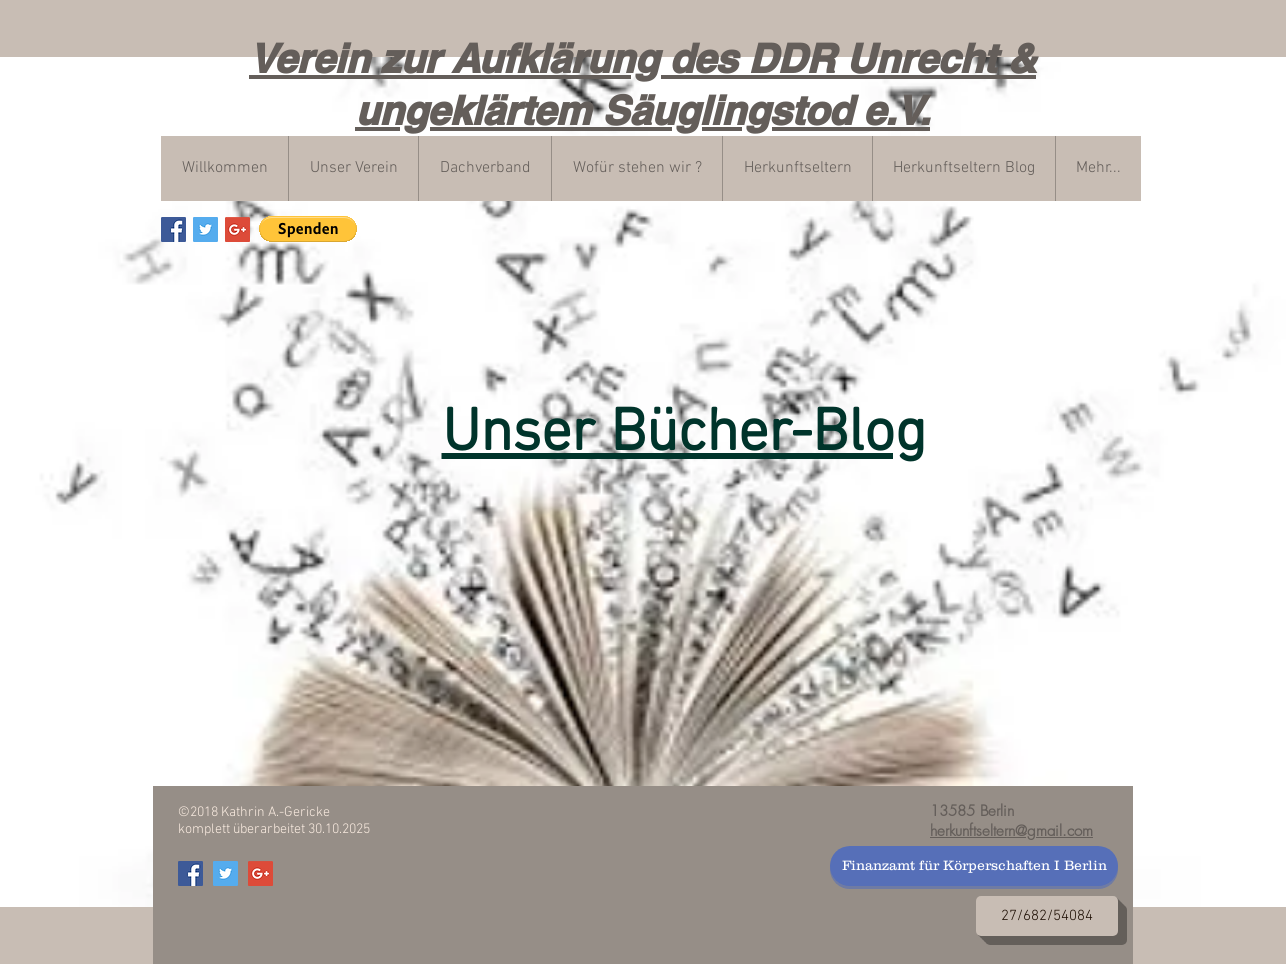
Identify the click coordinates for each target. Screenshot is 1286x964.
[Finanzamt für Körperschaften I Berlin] (974, 866)
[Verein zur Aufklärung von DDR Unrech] (173, 229)
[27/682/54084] (1047, 916)
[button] (308, 229)
